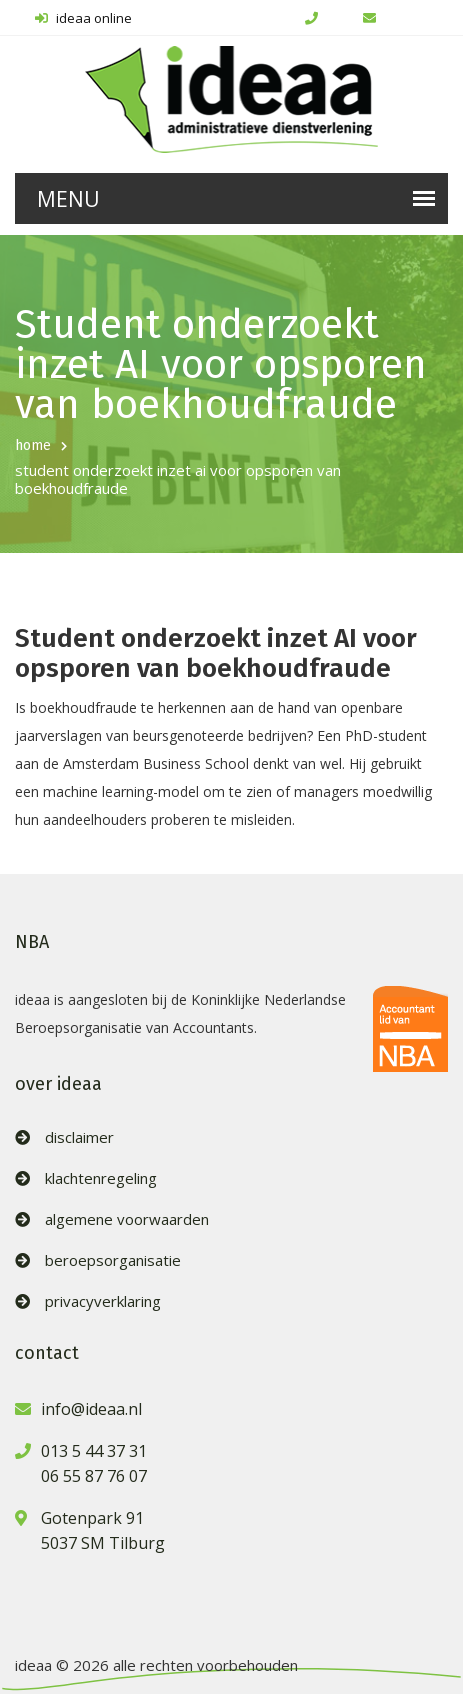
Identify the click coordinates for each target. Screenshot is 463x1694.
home (33, 445)
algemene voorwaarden (127, 1219)
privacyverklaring (103, 1301)
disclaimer (79, 1137)
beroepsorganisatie (113, 1260)
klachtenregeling (101, 1178)
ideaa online (83, 18)
